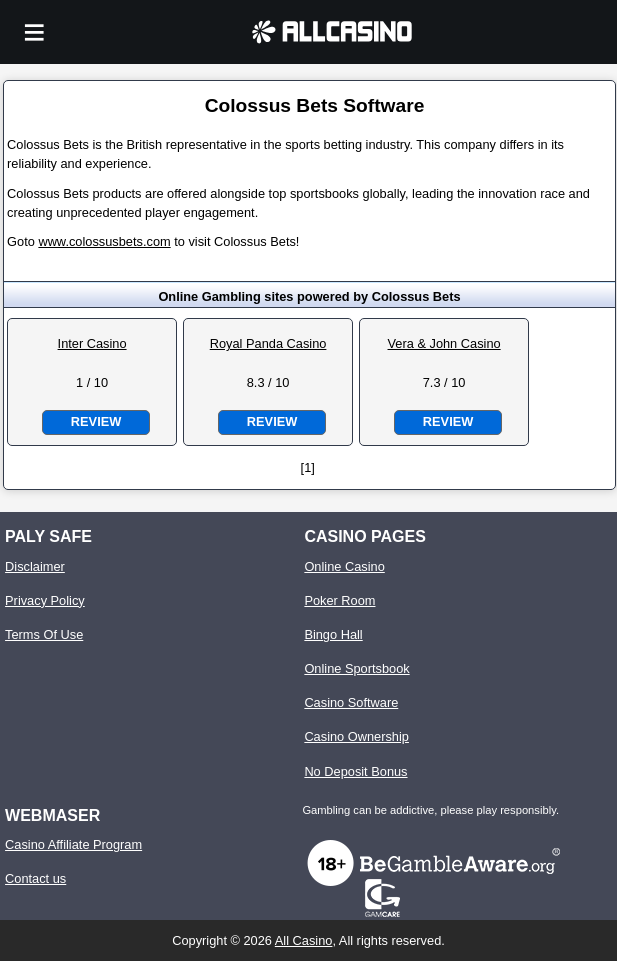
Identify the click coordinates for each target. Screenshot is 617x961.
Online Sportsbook (356, 668)
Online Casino (344, 566)
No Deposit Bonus (355, 771)
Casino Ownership (356, 736)
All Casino (304, 940)
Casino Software (351, 702)
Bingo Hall (333, 634)
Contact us (35, 878)
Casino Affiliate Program (73, 844)
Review (96, 421)
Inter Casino (92, 343)
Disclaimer (35, 566)
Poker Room (339, 600)
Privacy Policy (45, 600)
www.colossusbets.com (104, 241)
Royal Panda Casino (268, 343)
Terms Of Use (44, 634)
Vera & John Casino (444, 343)
